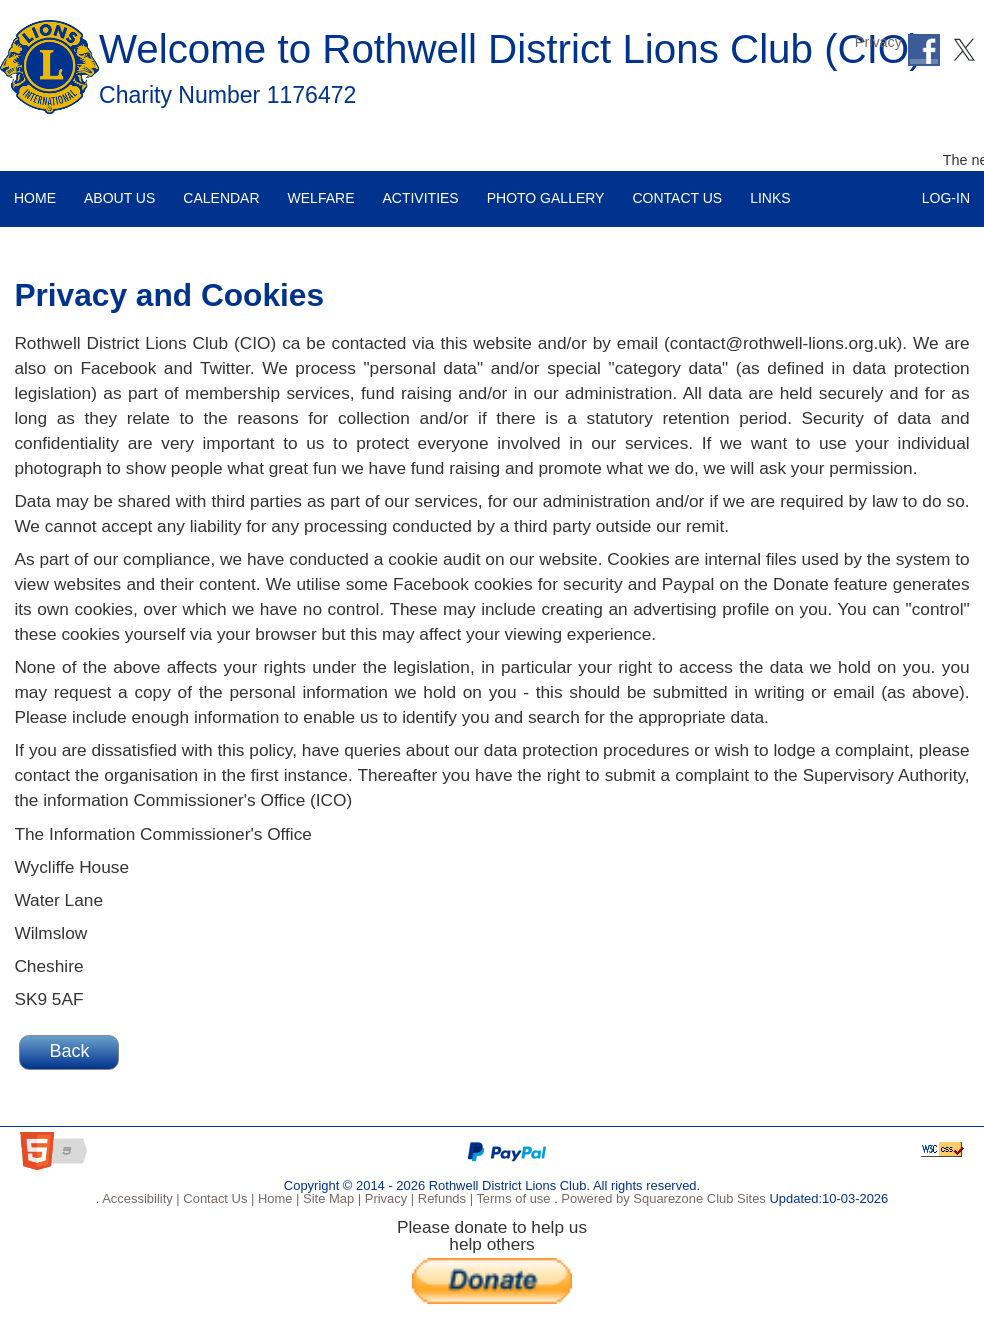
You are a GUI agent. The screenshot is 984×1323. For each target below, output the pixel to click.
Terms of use (512, 1198)
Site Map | (330, 1198)
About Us (112, 188)
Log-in (946, 188)
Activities (413, 188)
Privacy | (387, 1198)
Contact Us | (217, 1198)
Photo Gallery (539, 188)
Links (763, 188)
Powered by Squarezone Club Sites (663, 1198)
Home (30, 188)
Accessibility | (139, 1198)
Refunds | (443, 1198)
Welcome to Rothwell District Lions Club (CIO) (511, 49)
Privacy (878, 42)
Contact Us (670, 188)
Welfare (314, 188)
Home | (276, 1198)
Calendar (214, 188)
